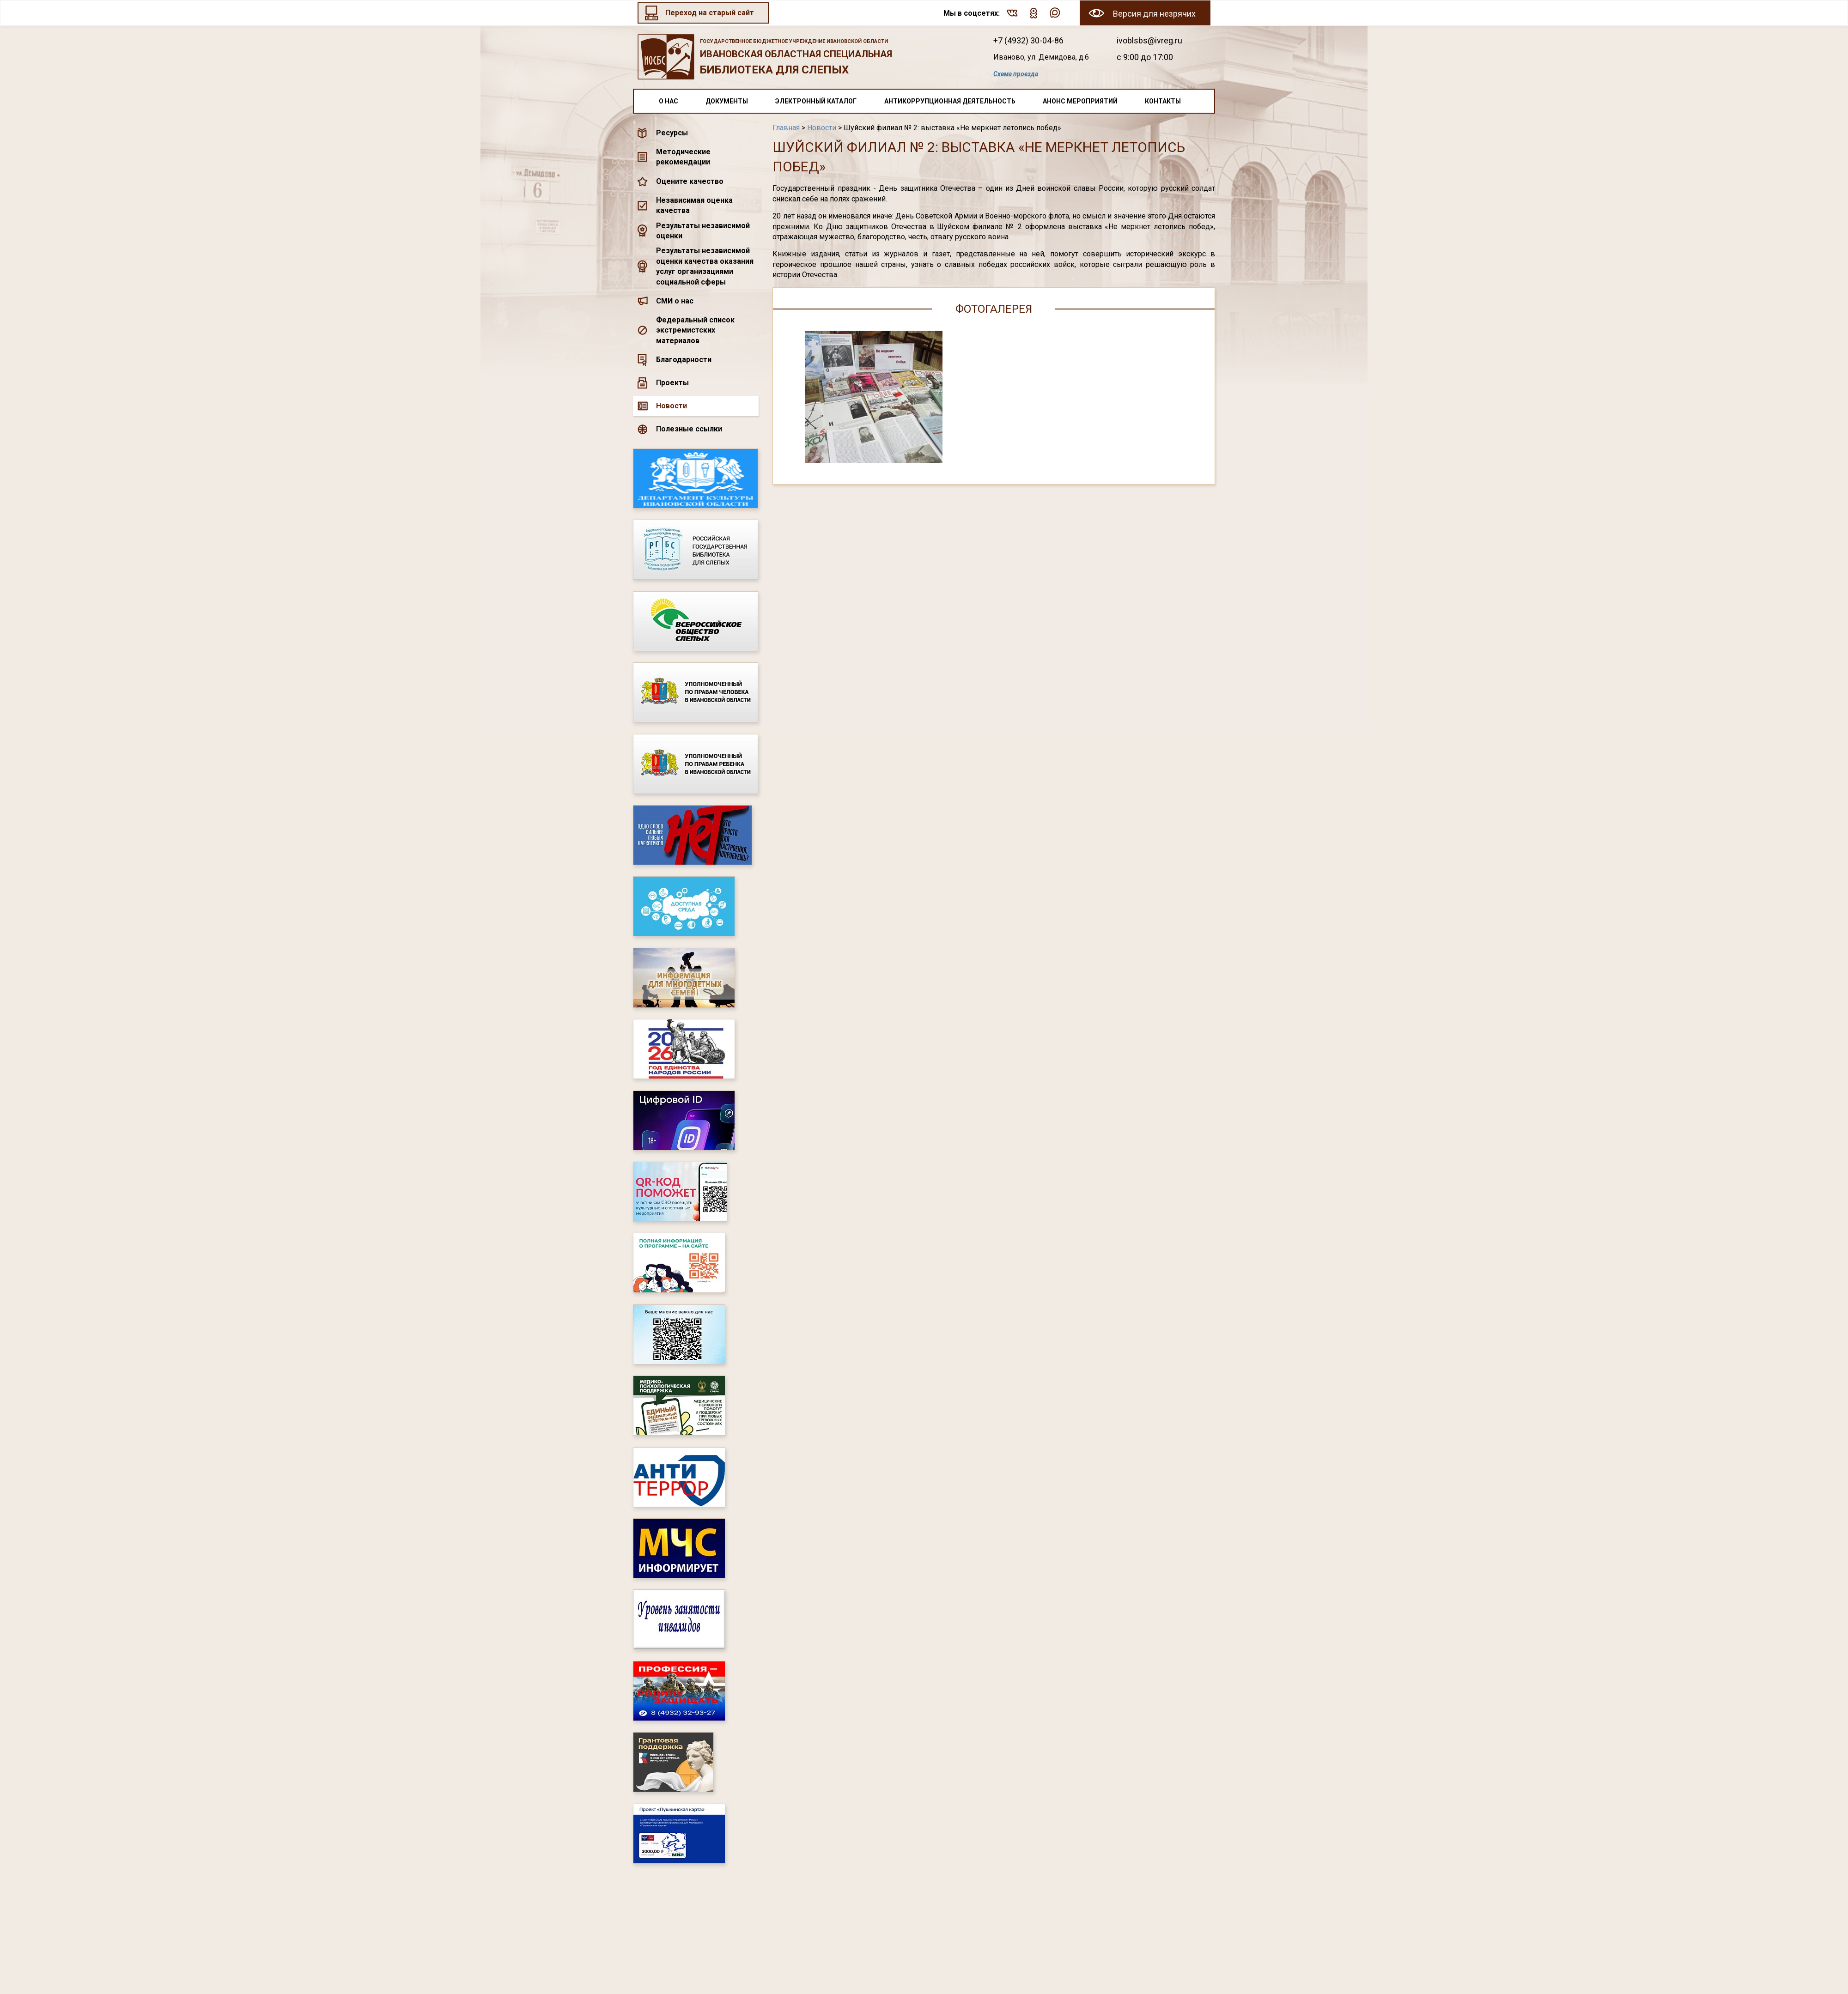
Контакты (1163, 101)
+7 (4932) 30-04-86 (1028, 40)
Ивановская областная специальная (803, 58)
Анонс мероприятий (1080, 101)
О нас (668, 101)
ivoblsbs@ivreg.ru (1149, 40)
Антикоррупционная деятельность (949, 101)
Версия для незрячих (1154, 13)
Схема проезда (1015, 74)
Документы (726, 101)
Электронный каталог (816, 101)
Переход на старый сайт (709, 12)
